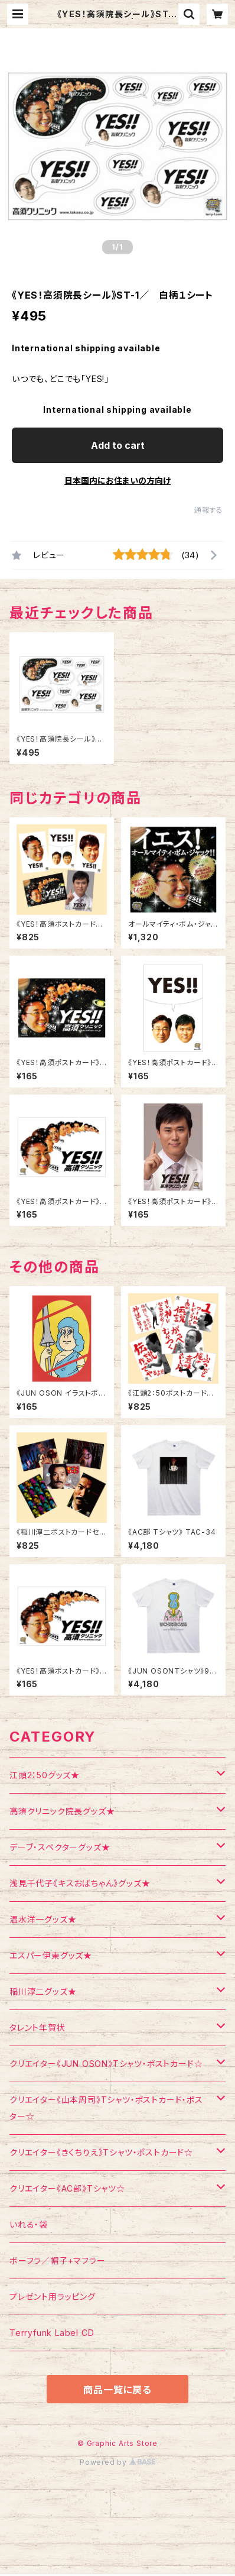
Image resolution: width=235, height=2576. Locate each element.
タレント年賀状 (37, 2027)
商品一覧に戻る (117, 2390)
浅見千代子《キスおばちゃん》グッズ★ (79, 1883)
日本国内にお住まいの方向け (117, 480)
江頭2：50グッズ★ (44, 1775)
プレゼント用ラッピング (52, 2297)
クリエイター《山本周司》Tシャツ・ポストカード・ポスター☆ (106, 2108)
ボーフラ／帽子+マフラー (57, 2260)
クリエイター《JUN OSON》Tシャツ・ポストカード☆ (106, 2064)
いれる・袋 (28, 2224)
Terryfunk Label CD (51, 2333)
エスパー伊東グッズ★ (50, 1955)
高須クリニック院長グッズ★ (62, 1811)
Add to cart (118, 445)
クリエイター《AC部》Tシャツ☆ (67, 2188)
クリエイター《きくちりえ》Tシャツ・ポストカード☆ (101, 2152)
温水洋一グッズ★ (42, 1919)
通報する (208, 510)
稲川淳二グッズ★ (42, 1991)
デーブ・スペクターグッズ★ (59, 1847)
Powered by (117, 2462)
